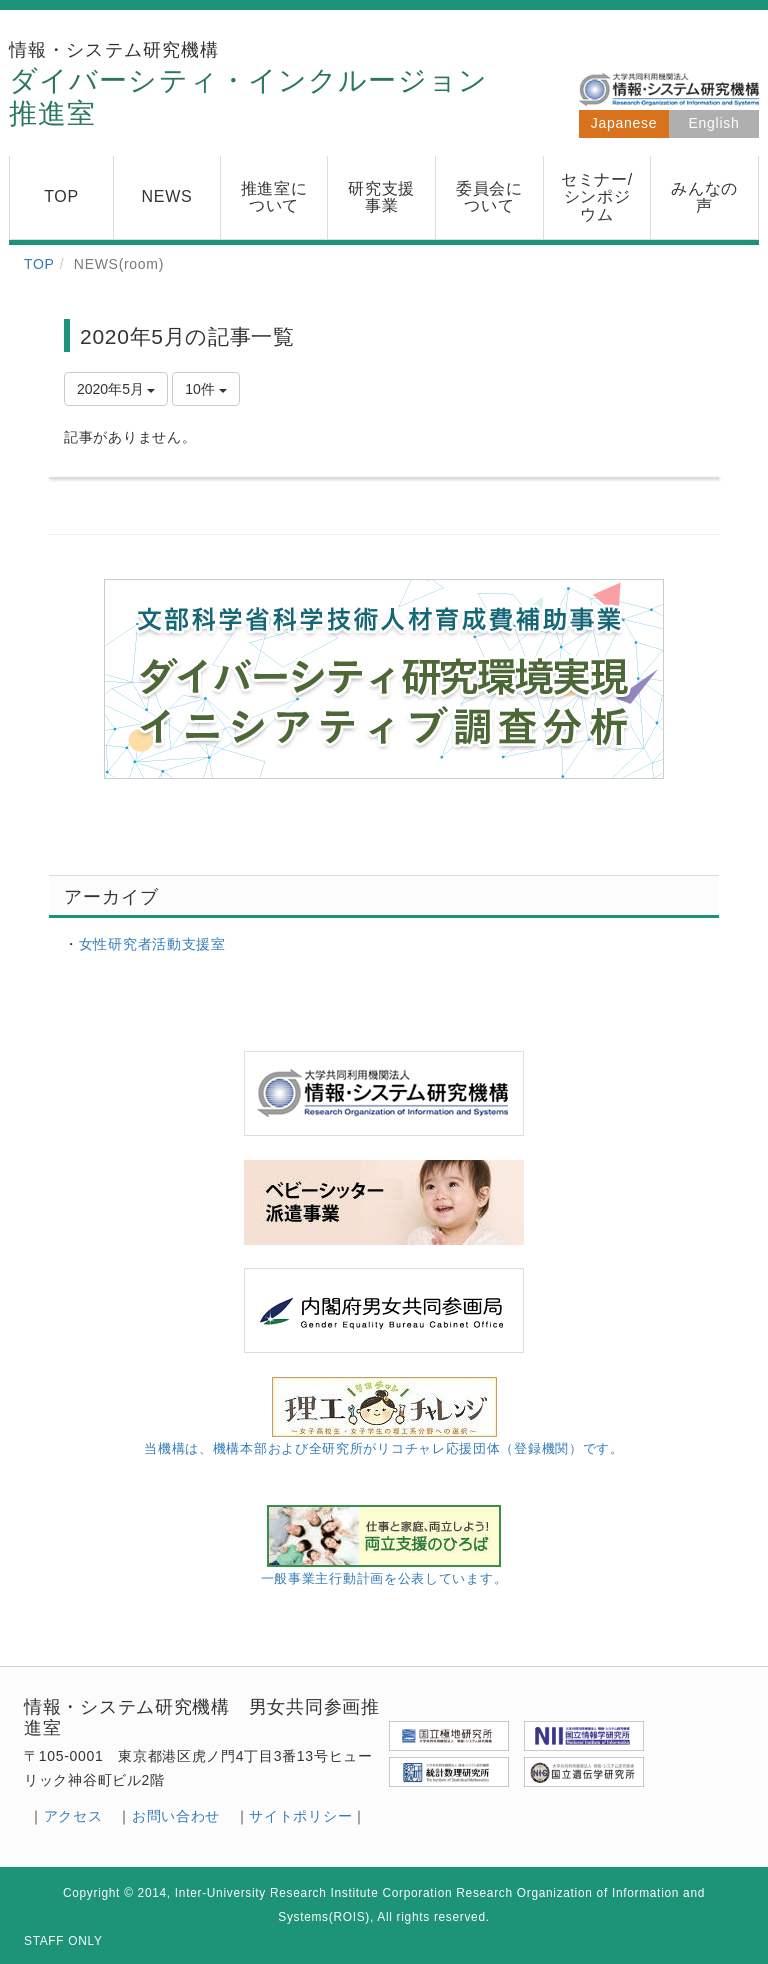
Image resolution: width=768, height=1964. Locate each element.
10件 (205, 389)
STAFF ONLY (63, 1941)
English (714, 123)
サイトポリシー (300, 1816)
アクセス (73, 1816)
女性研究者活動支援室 (152, 944)
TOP (39, 264)
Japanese (624, 123)
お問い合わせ (176, 1816)
